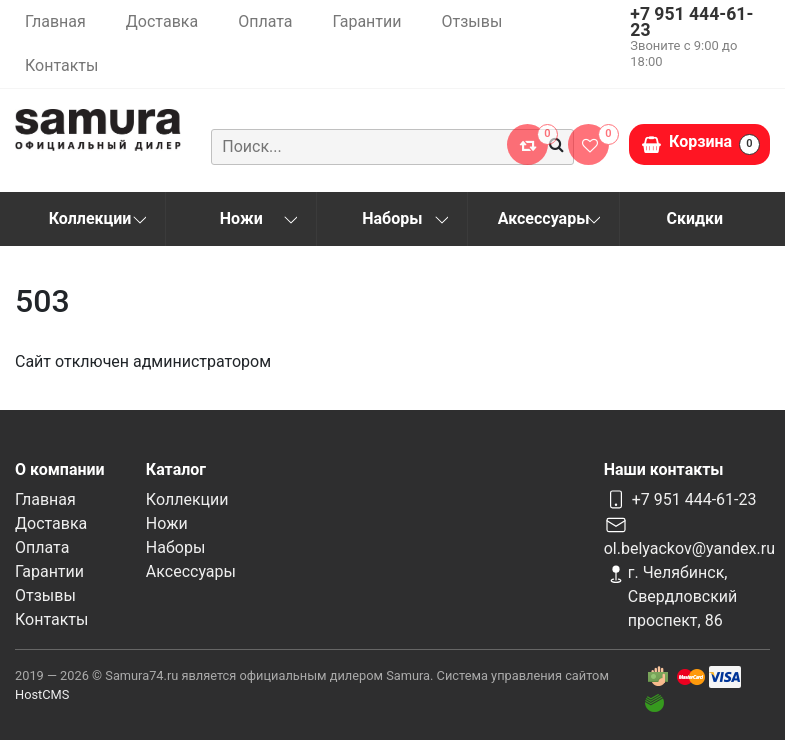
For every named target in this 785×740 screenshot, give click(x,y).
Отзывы (472, 21)
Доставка (162, 21)
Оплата (265, 21)
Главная (55, 21)
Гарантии (366, 21)
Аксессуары (544, 218)
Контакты (61, 65)
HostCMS (42, 694)
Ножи (241, 218)
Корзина (714, 143)
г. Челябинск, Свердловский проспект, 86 (683, 596)
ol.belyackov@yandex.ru (689, 548)
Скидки (695, 218)
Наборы (392, 218)
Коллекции (90, 218)
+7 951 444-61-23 (691, 22)
